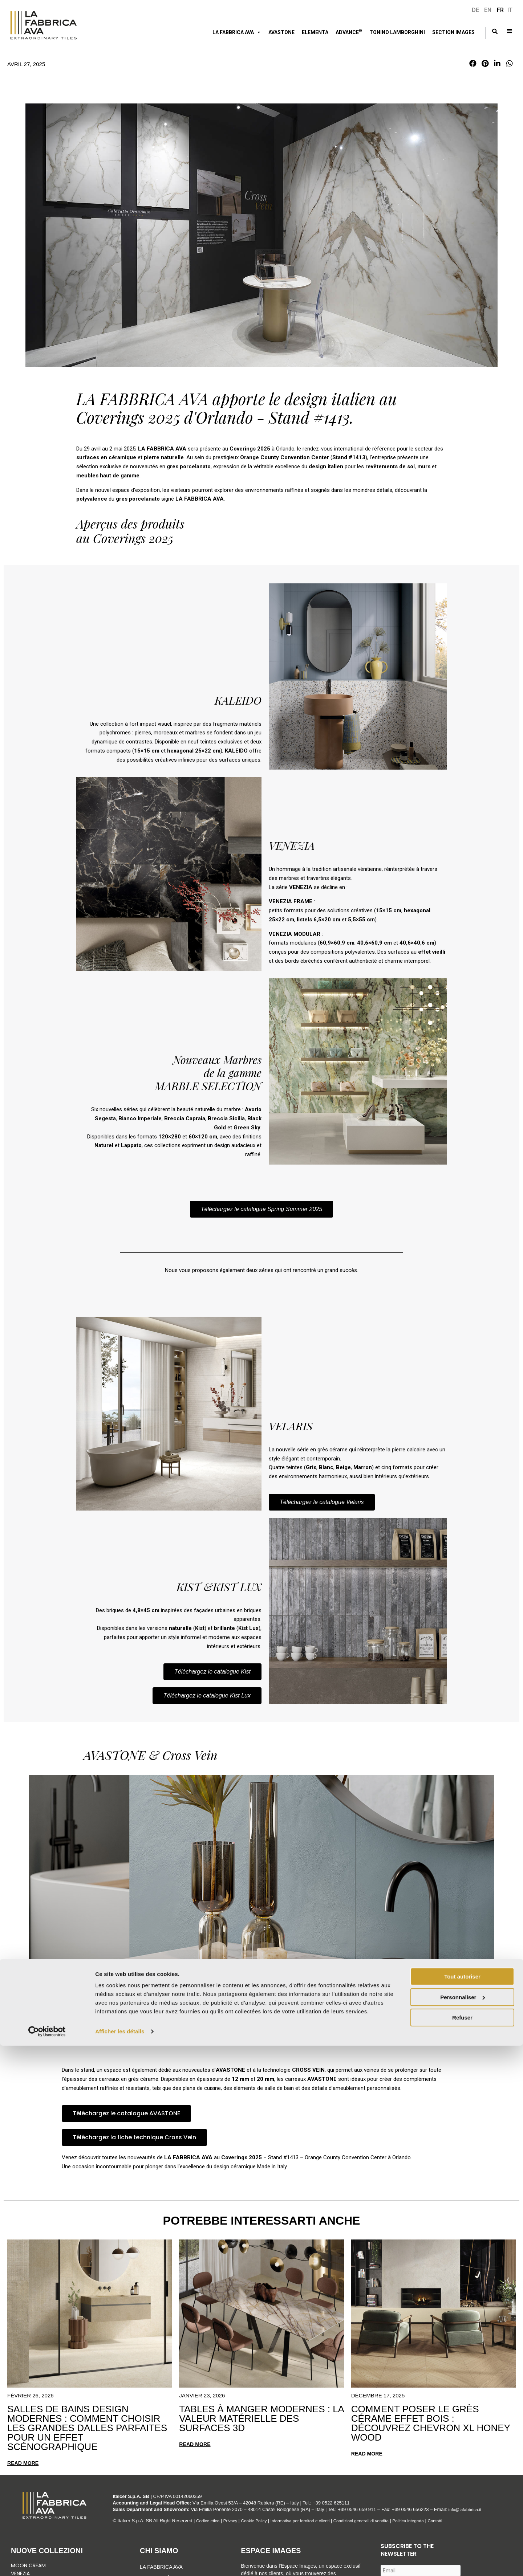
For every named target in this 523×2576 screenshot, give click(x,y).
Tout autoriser (462, 2507)
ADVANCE (349, 31)
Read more (24, 2463)
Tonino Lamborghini (397, 32)
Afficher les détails (119, 2562)
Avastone (281, 32)
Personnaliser (462, 2527)
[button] (473, 64)
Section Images (453, 32)
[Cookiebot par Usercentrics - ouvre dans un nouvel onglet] (47, 2561)
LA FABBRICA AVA (236, 32)
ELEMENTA (315, 32)
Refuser (462, 2548)
